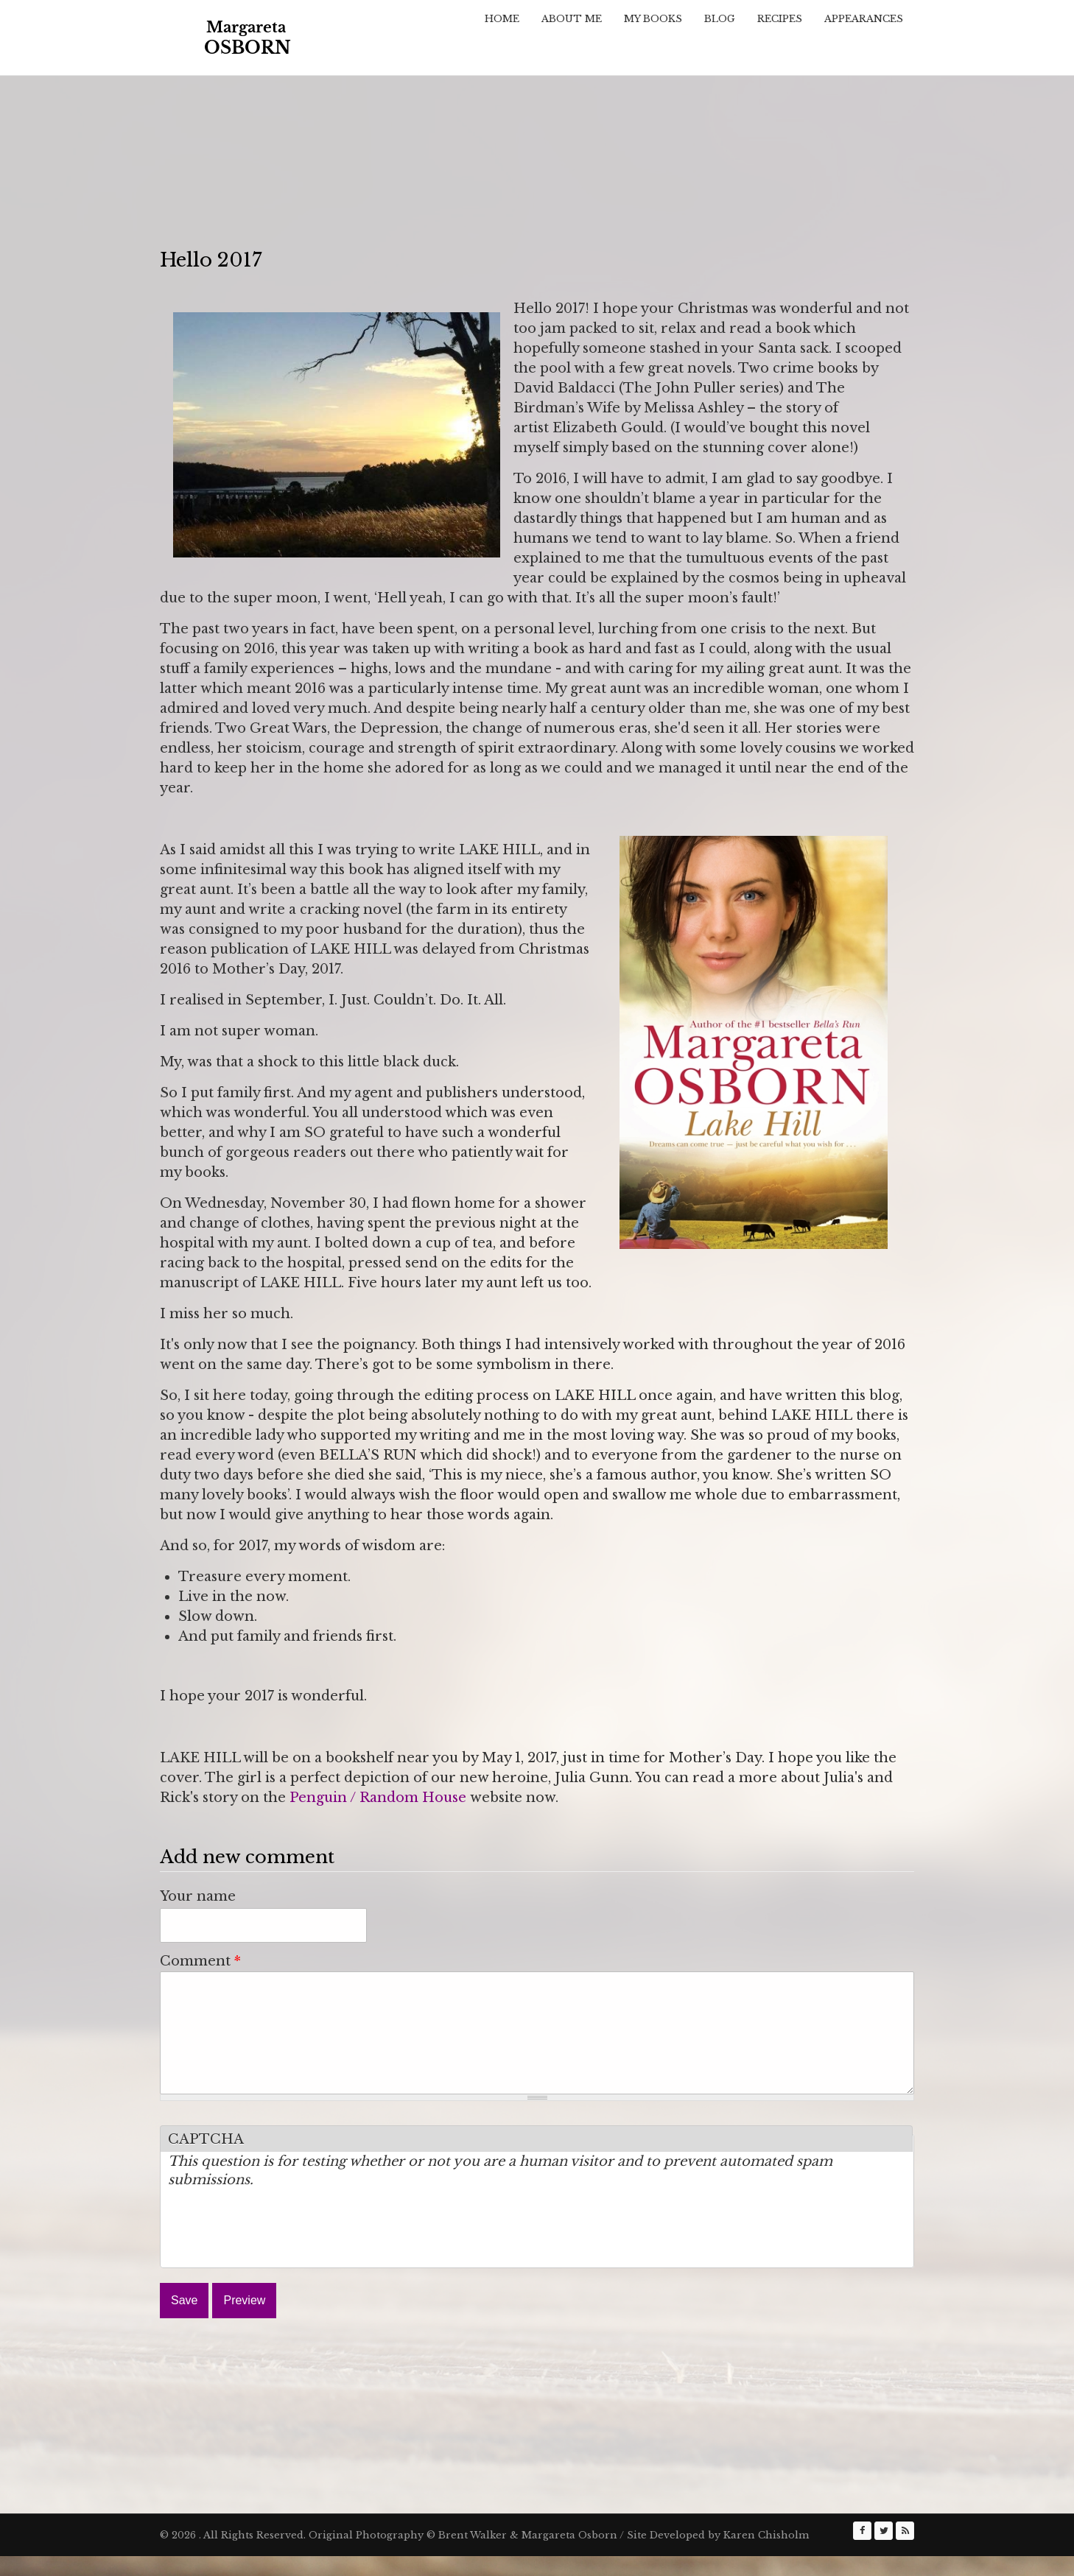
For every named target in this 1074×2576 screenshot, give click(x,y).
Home (502, 19)
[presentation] (280, 2251)
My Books (653, 19)
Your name (198, 1896)
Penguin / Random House (377, 1798)
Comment (200, 1961)
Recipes (779, 19)
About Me (571, 19)
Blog (719, 19)
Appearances (863, 19)
